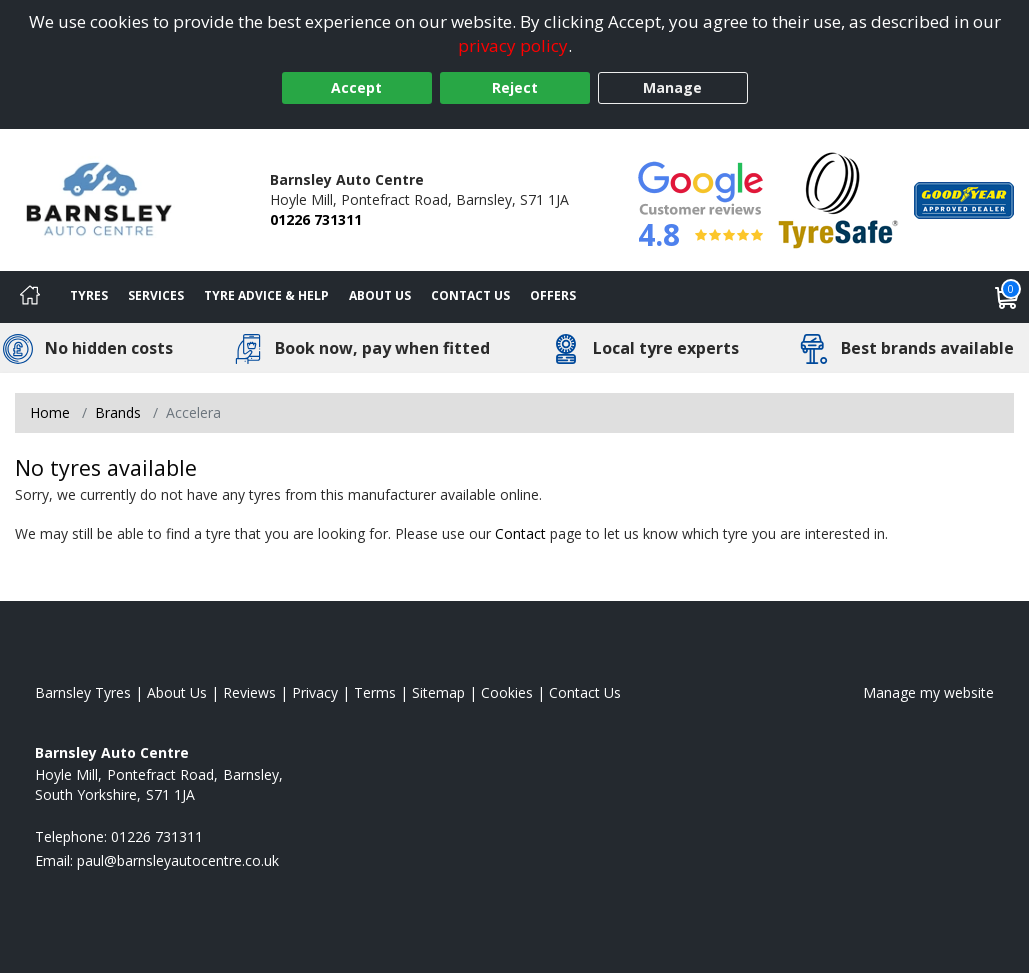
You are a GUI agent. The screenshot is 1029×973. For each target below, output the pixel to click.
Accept (356, 87)
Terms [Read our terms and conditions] (375, 692)
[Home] (30, 297)
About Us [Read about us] (177, 692)
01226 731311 (316, 219)
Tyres (89, 295)
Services (156, 295)
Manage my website (928, 692)
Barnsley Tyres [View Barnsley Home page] (83, 692)
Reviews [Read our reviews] (249, 692)
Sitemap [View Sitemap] (438, 692)
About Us (380, 295)
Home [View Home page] (50, 412)
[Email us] (178, 860)
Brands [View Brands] (118, 412)
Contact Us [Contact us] (470, 295)
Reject (515, 87)
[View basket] (1007, 297)
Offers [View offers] (553, 295)
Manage (672, 87)
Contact (520, 533)
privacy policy (513, 45)
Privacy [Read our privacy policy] (315, 692)
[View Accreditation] (838, 198)
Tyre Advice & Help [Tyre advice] (266, 295)
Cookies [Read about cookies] (507, 692)
